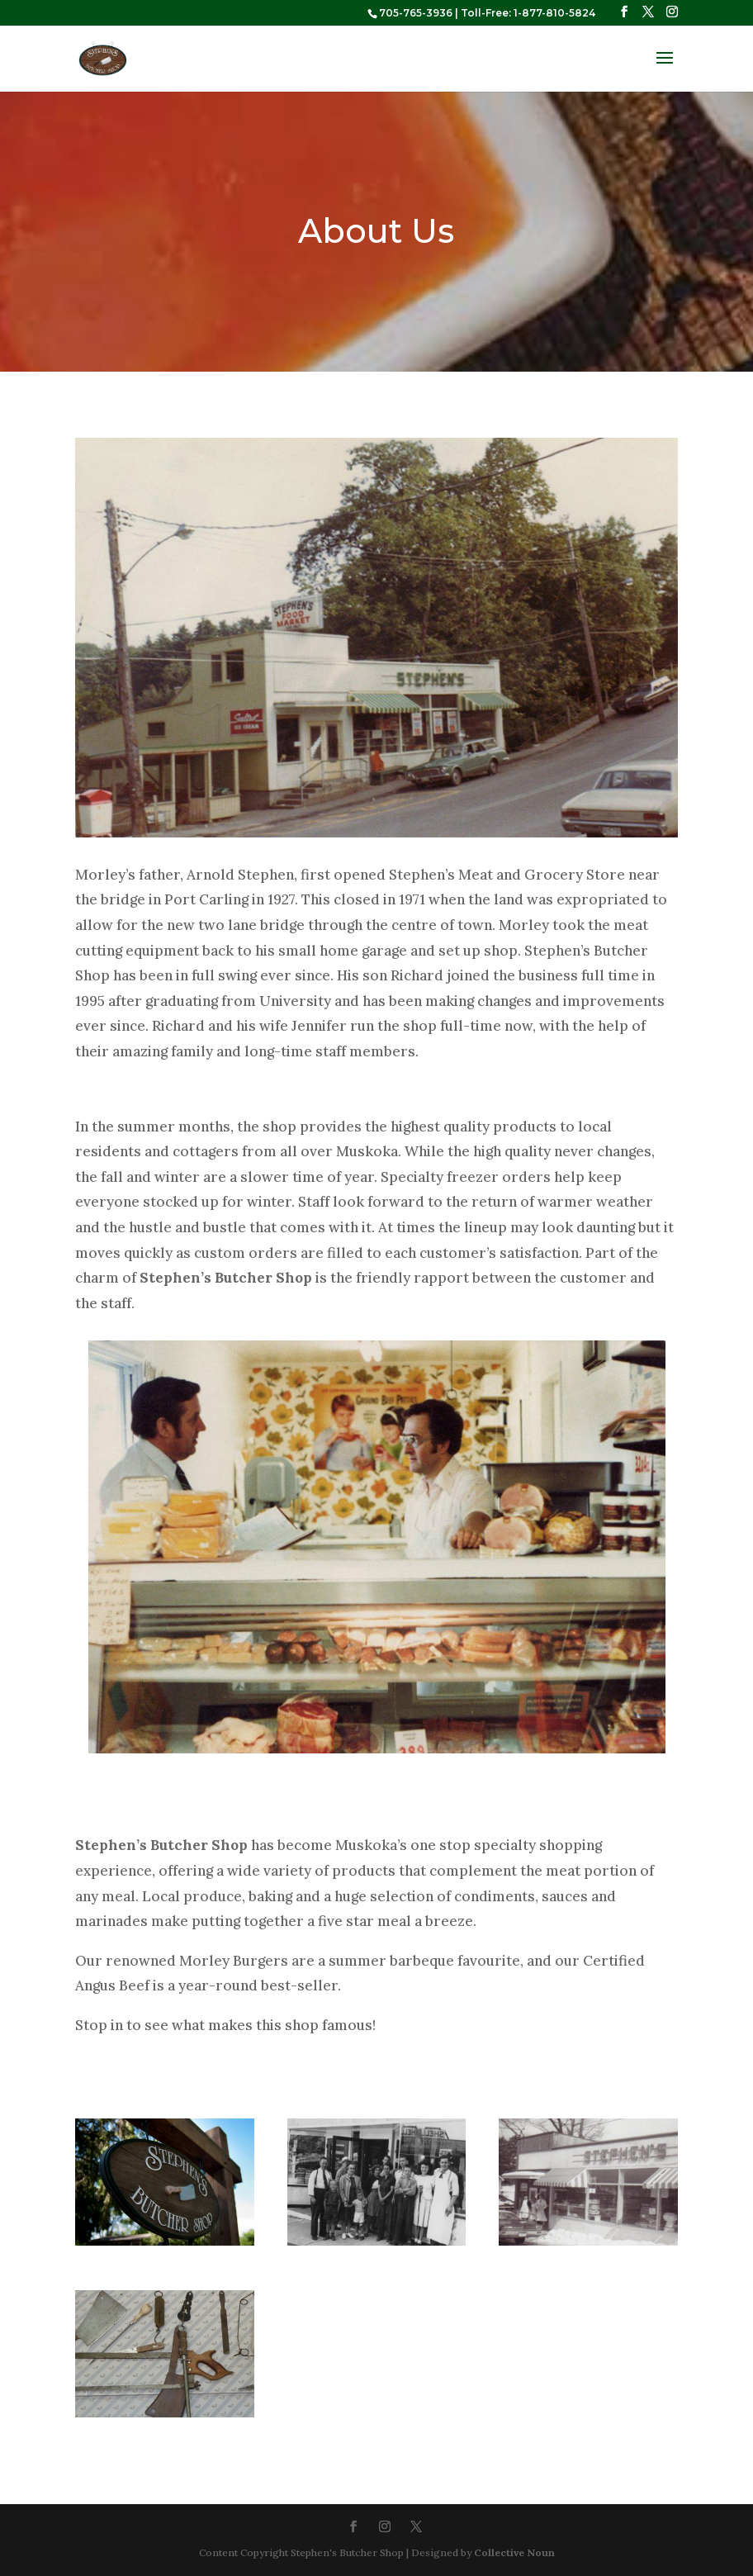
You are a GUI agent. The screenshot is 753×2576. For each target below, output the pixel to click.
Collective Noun (514, 2552)
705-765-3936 (415, 13)
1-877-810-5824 (554, 13)
